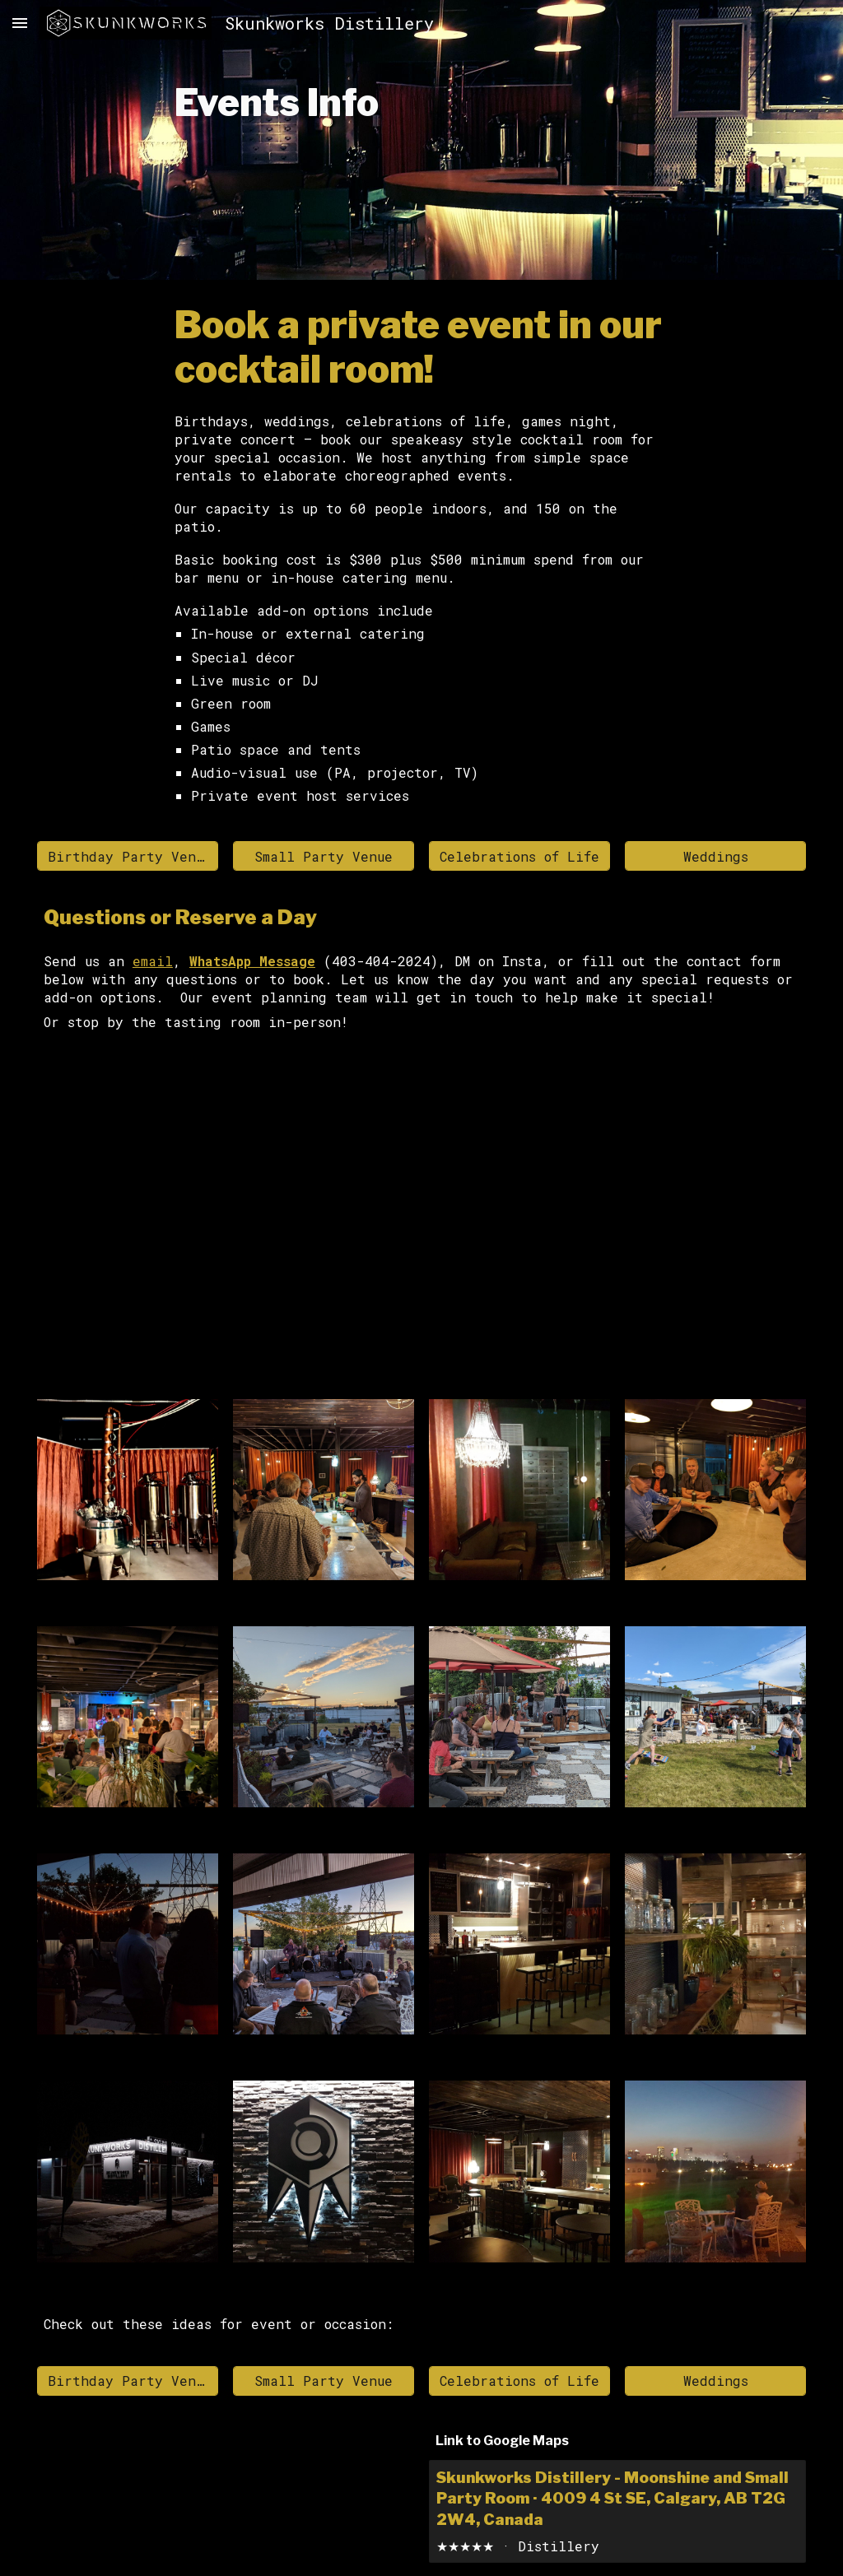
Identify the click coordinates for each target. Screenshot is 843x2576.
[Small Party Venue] (323, 856)
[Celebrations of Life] (519, 856)
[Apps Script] (421, 1219)
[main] (422, 140)
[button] (20, 22)
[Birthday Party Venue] (127, 856)
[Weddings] (715, 856)
